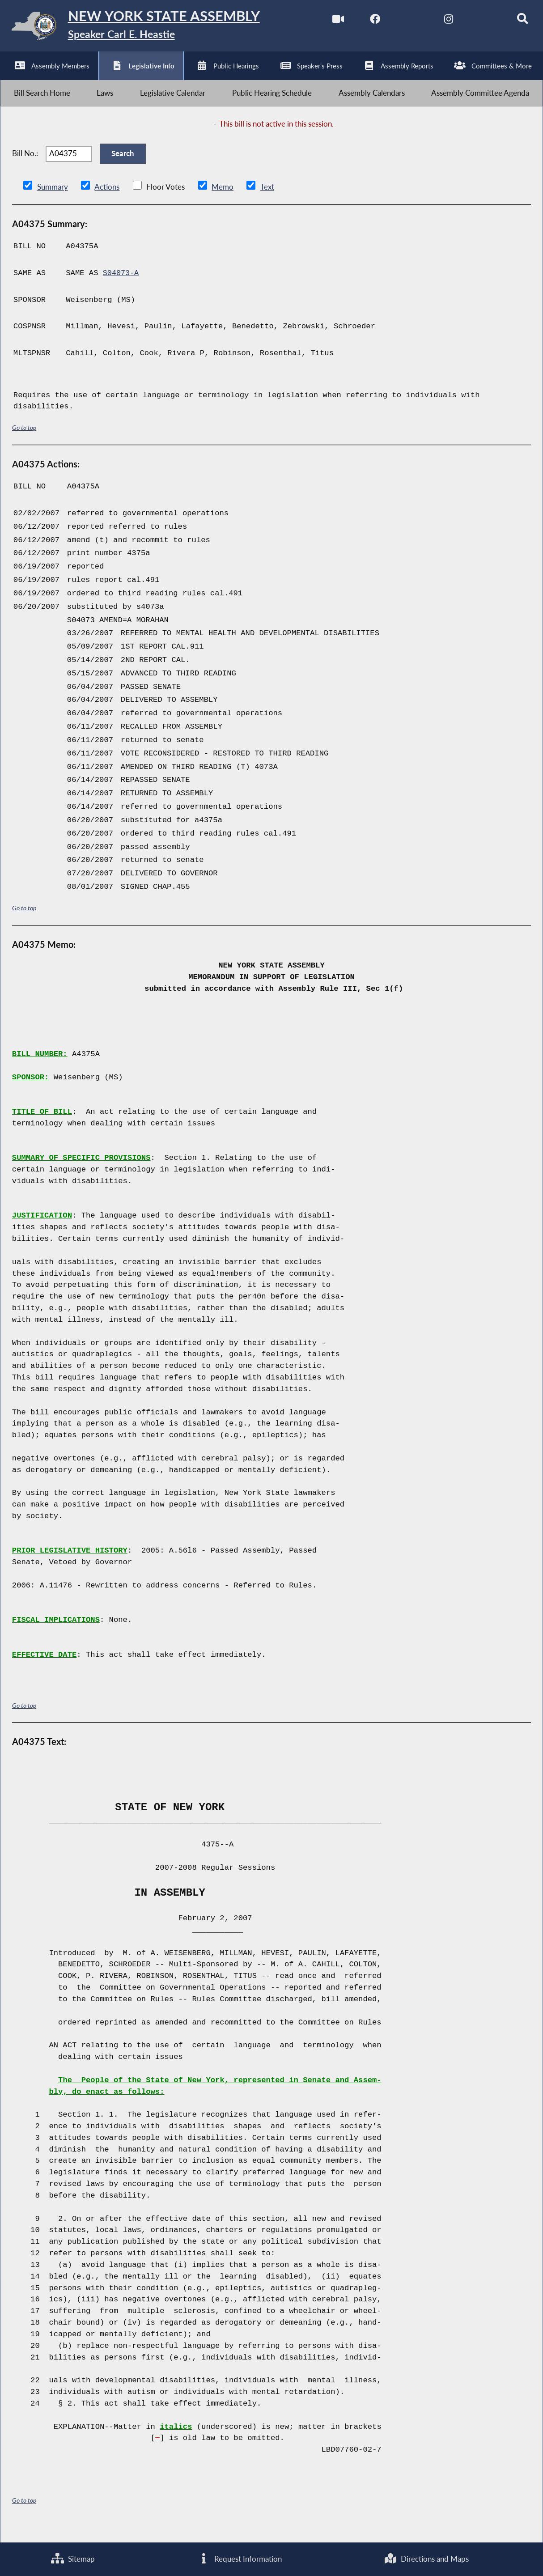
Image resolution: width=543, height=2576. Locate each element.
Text (266, 199)
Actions (106, 199)
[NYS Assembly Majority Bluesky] (478, 22)
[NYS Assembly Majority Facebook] (366, 22)
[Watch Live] (328, 22)
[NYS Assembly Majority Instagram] (441, 22)
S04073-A (121, 286)
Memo (222, 199)
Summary (52, 199)
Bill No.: (25, 163)
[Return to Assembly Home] (139, 28)
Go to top (24, 440)
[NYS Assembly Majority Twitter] (403, 22)
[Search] (515, 22)
